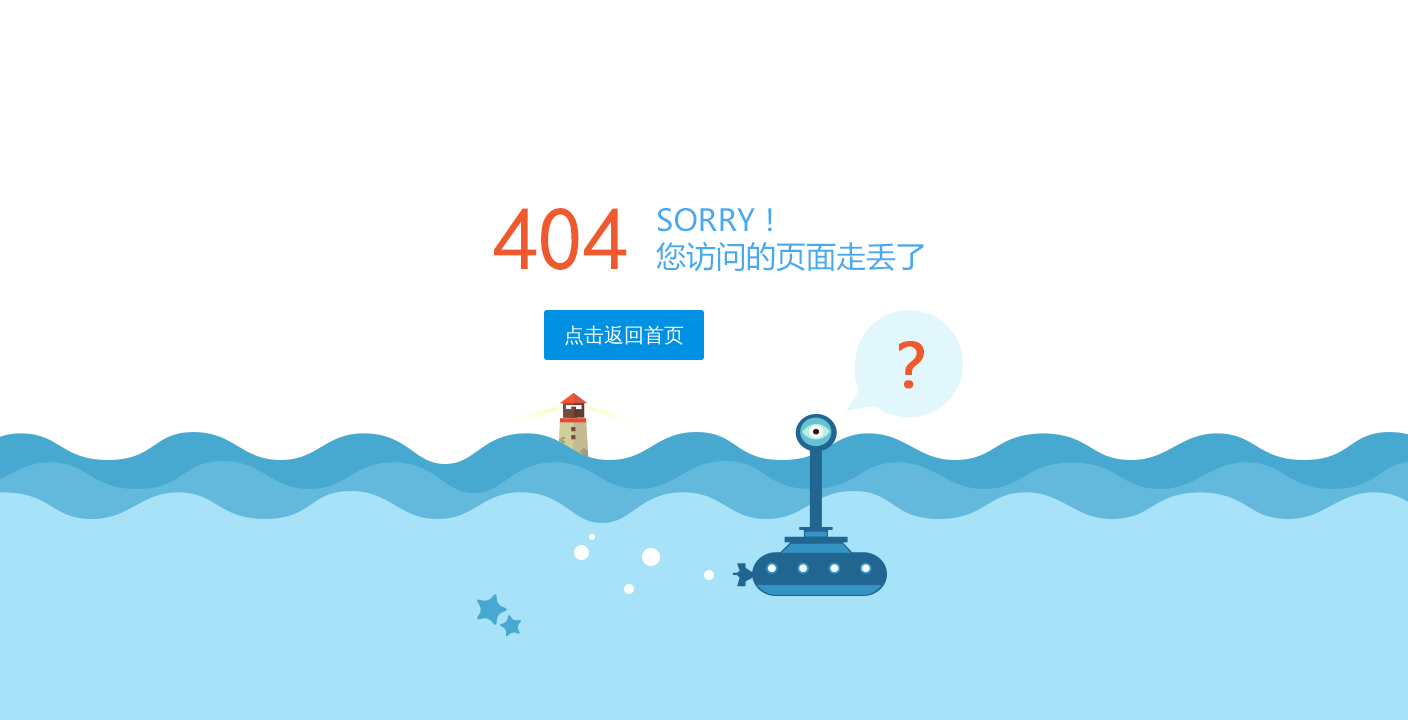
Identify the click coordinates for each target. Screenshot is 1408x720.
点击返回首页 (624, 335)
